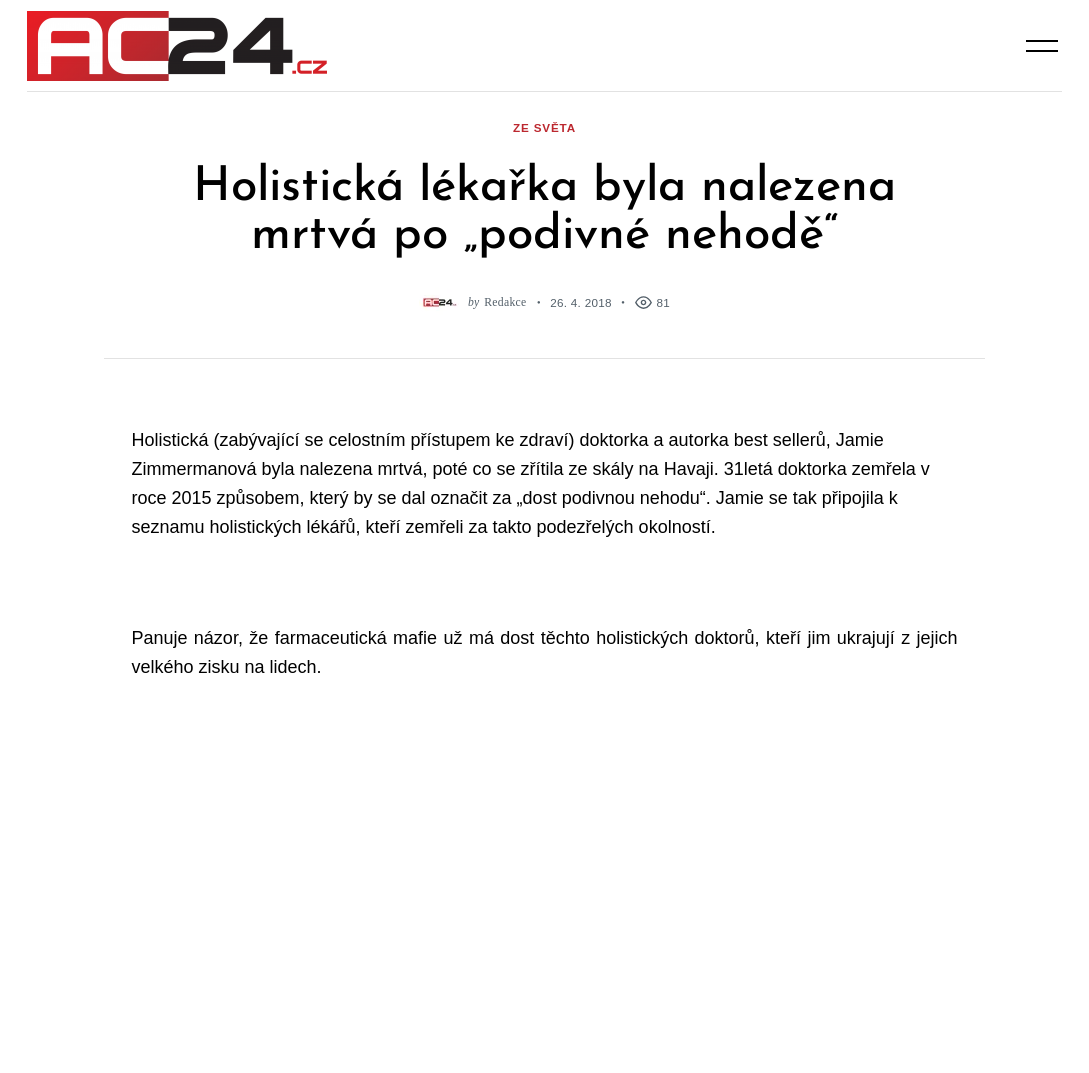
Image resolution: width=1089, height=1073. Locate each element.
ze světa (544, 127)
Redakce (505, 302)
